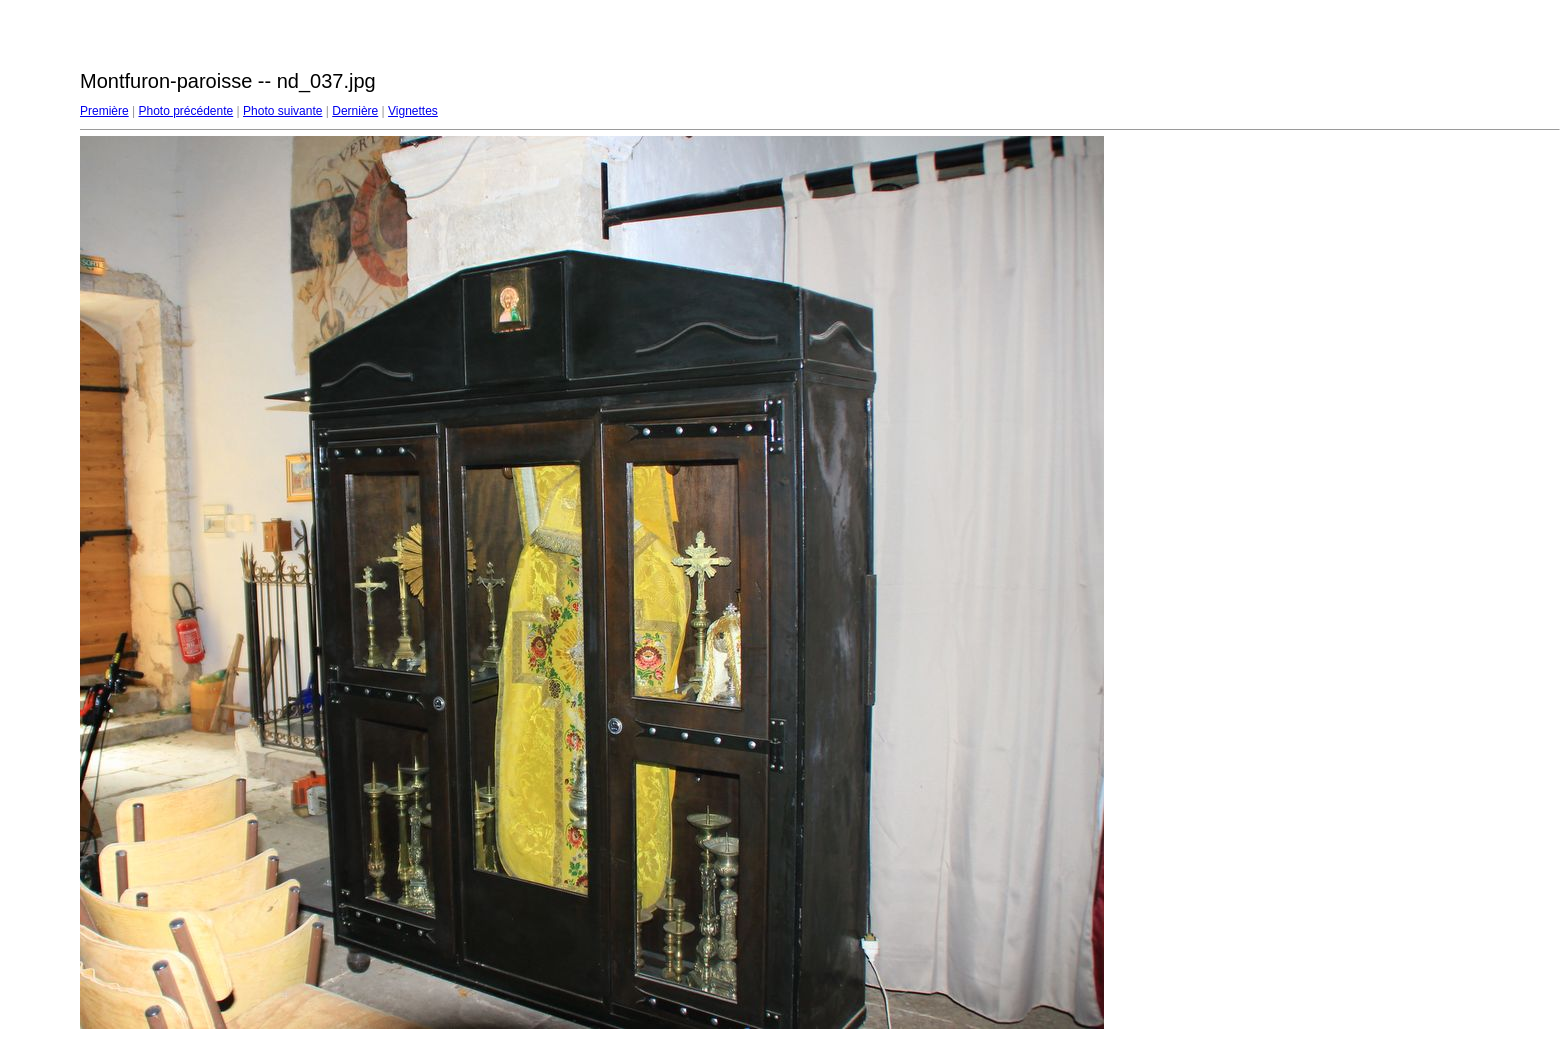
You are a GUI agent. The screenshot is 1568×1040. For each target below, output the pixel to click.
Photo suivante (282, 111)
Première (104, 111)
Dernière (355, 111)
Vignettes (413, 111)
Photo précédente (185, 111)
